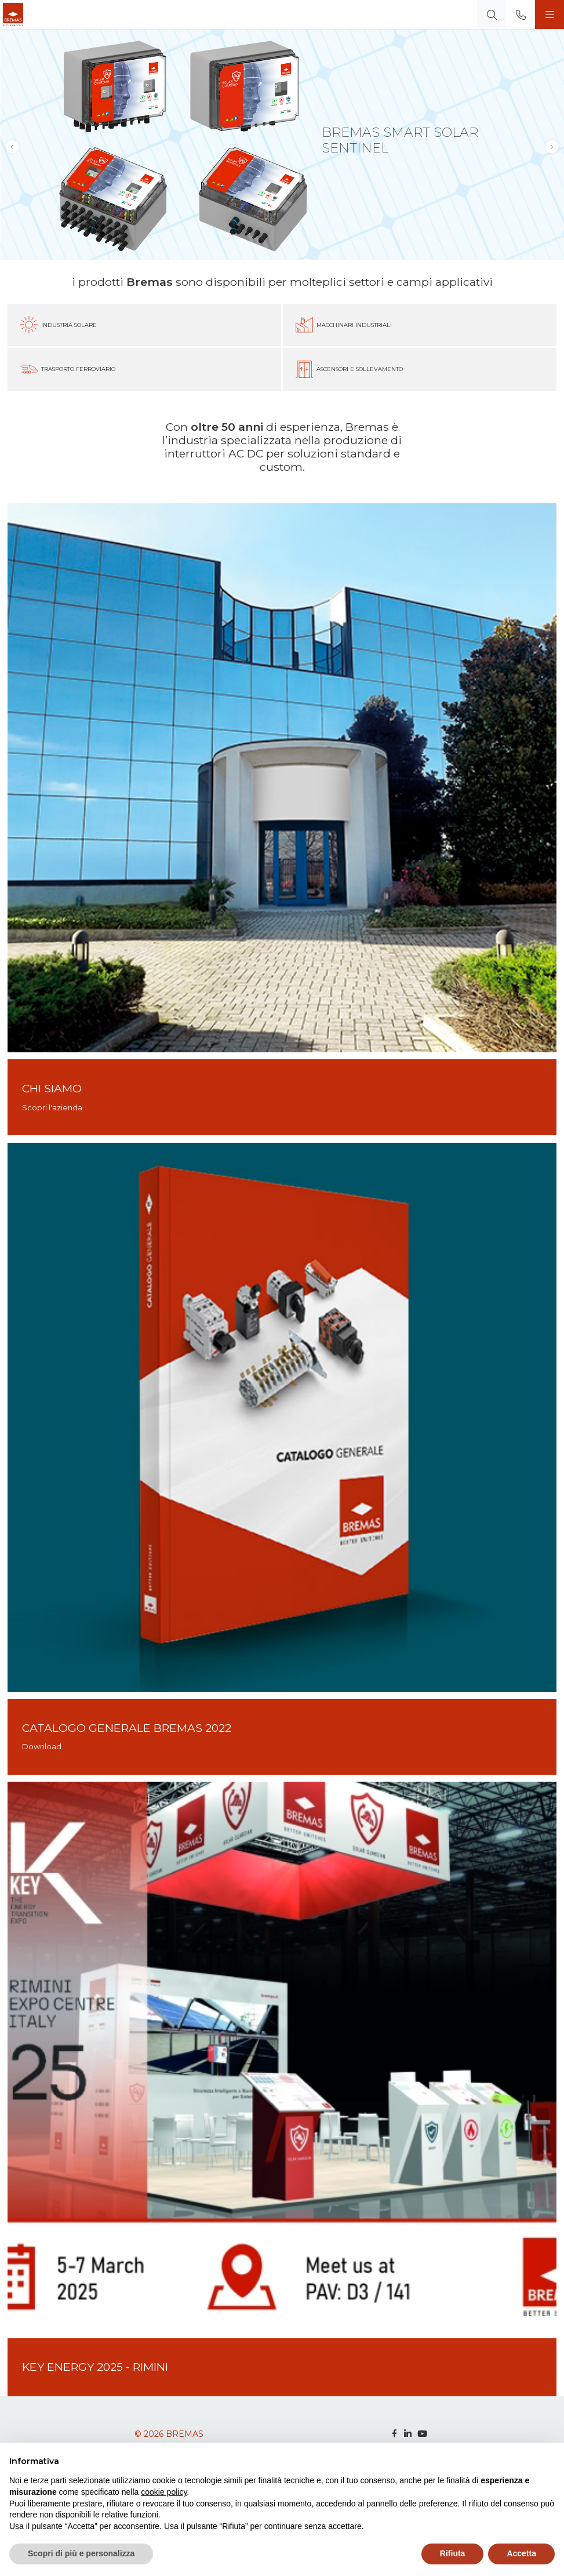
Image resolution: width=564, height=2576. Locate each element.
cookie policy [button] (164, 2492)
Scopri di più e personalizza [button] (81, 2553)
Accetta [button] (521, 2553)
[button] (552, 146)
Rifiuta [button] (452, 2553)
